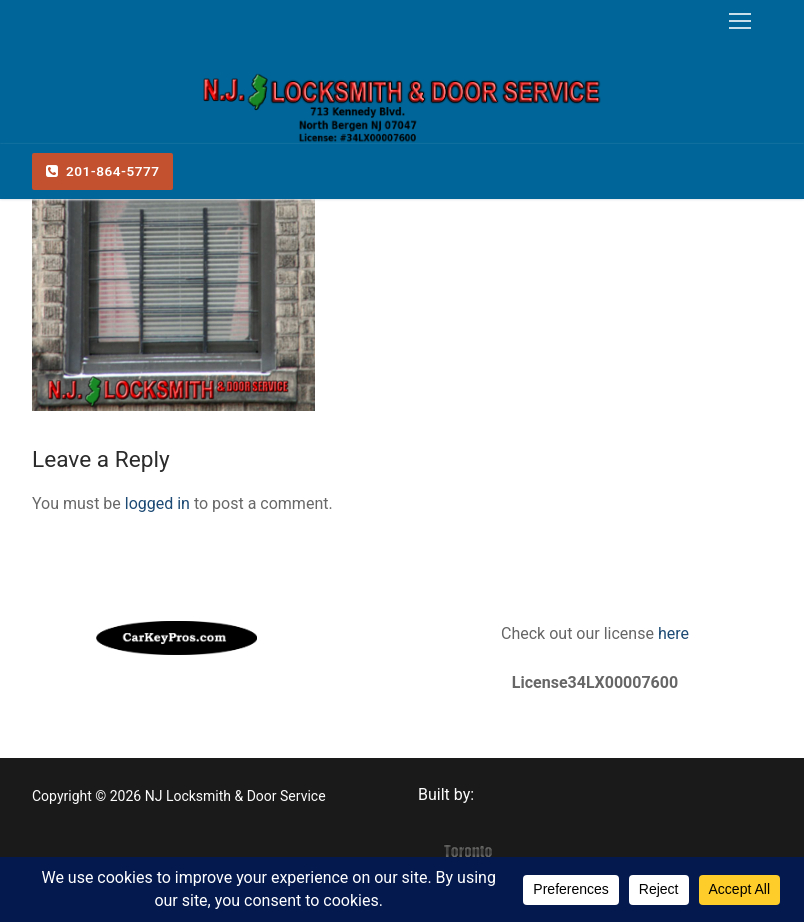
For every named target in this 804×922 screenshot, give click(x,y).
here (671, 633)
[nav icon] (740, 21)
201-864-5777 (103, 171)
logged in (157, 503)
